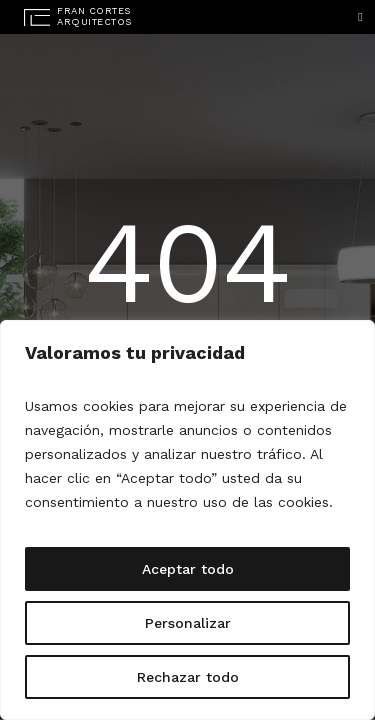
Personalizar (188, 623)
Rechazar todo (188, 677)
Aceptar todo (188, 569)
